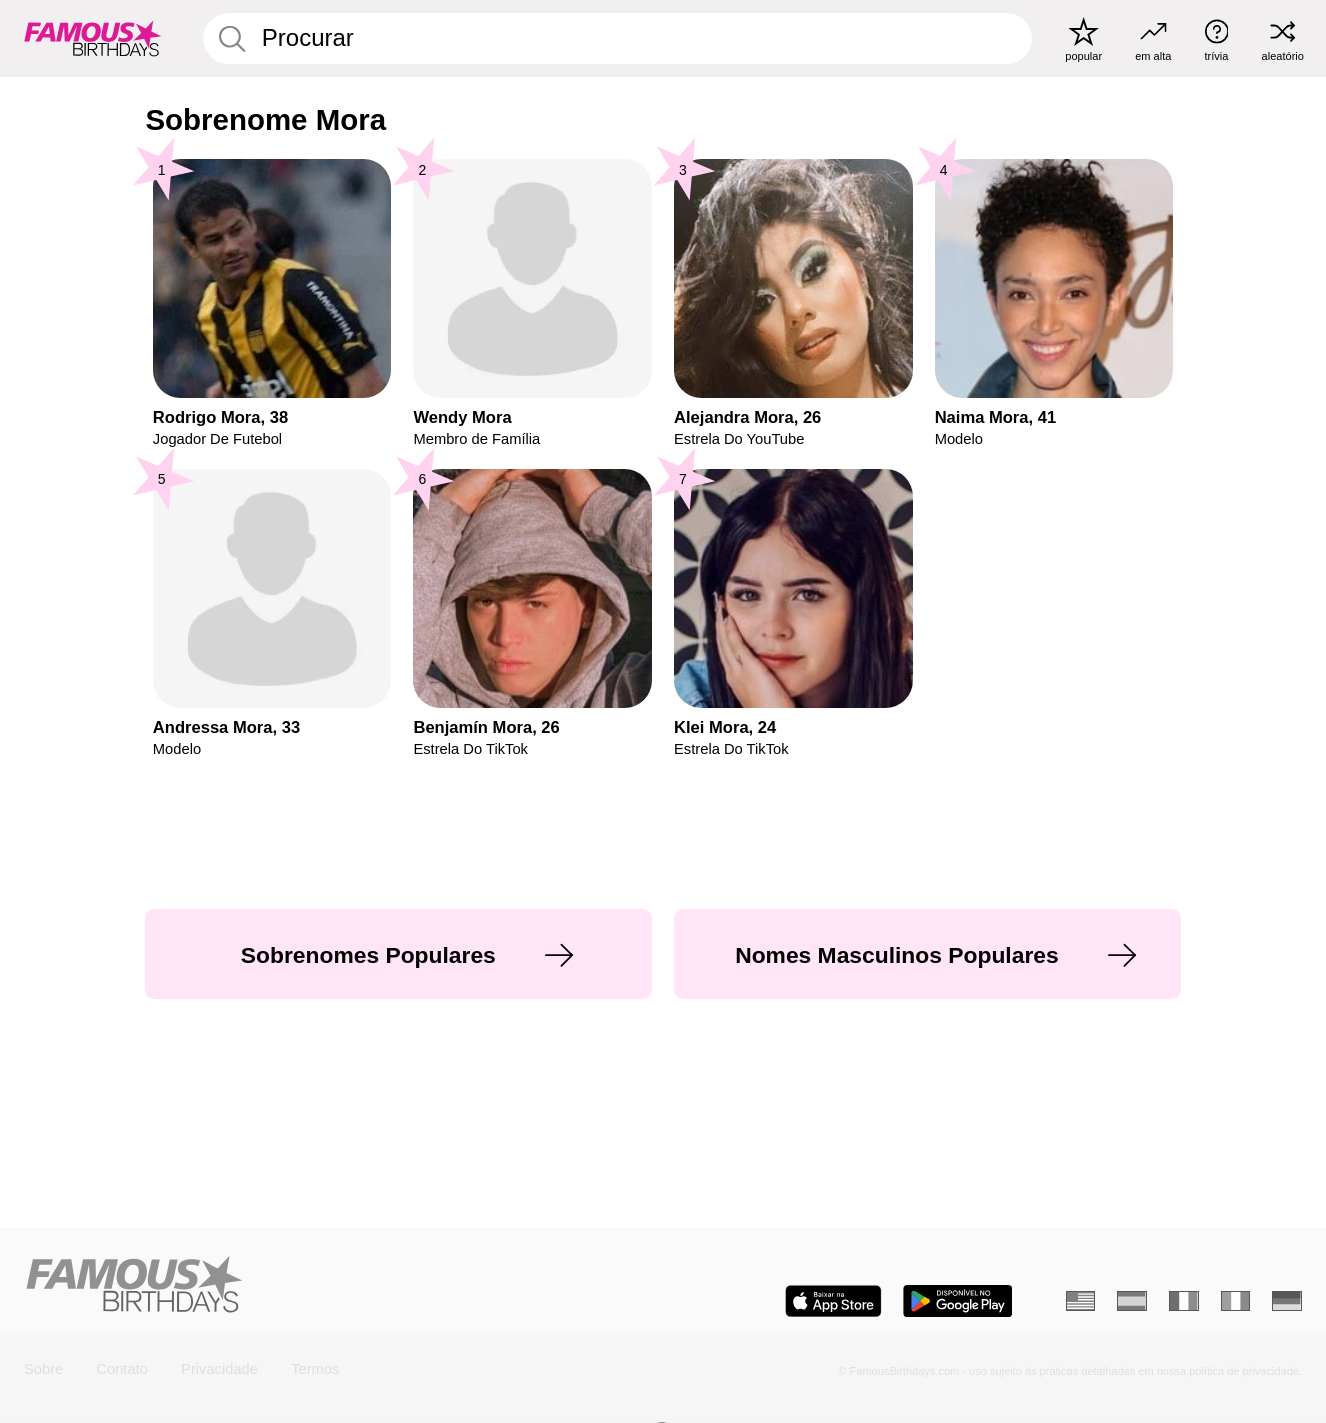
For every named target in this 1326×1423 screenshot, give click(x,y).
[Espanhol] (1132, 1301)
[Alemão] (1287, 1301)
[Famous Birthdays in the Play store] (958, 1301)
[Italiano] (1236, 1301)
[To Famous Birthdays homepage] (93, 39)
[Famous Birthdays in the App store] (833, 1301)
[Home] (337, 1286)
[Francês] (1184, 1301)
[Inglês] (1081, 1301)
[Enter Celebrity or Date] (618, 38)
